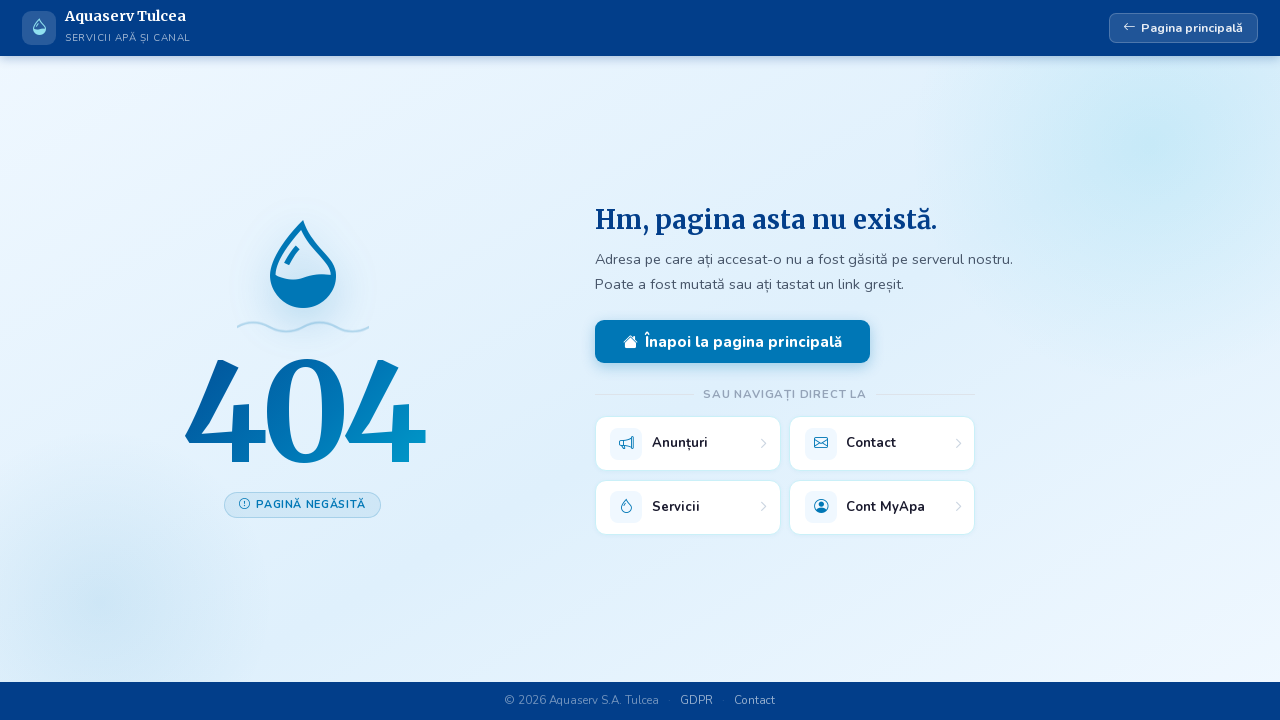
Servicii (655, 507)
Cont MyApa (865, 507)
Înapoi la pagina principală (732, 342)
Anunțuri (659, 444)
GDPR (696, 700)
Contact (851, 444)
